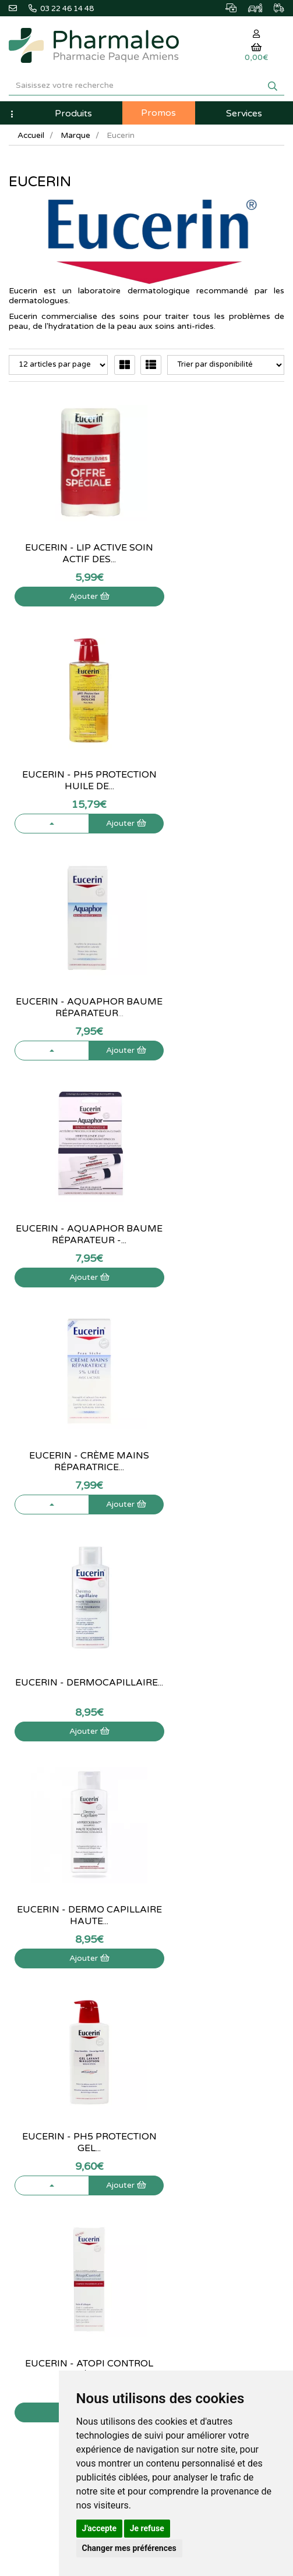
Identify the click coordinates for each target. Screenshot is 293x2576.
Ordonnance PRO (185, 2060)
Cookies (22, 2227)
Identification (178, 2125)
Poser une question (41, 2138)
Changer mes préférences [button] (129, 2548)
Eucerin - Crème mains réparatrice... (73, 996)
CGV (16, 2202)
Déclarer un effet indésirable (56, 2163)
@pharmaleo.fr (40, 1988)
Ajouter (73, 585)
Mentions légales (37, 2189)
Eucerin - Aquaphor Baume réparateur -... (219, 769)
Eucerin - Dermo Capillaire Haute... (73, 1223)
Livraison (24, 2176)
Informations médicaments (54, 2150)
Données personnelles (46, 2214)
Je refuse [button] (147, 2528)
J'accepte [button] (99, 2528)
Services (244, 113)
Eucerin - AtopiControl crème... (73, 1677)
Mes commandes (184, 2138)
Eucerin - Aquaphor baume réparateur (73, 769)
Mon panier (175, 2113)
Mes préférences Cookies (199, 2189)
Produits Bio (176, 2035)
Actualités (172, 1971)
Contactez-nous (35, 2113)
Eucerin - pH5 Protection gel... (219, 1223)
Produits (73, 113)
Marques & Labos (185, 1997)
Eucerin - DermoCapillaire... (219, 996)
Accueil (31, 135)
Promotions (175, 2022)
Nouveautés (175, 2010)
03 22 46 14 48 (147, 1865)
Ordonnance (177, 2047)
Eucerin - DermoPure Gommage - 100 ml (220, 1450)
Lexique (169, 1984)
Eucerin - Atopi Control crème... (73, 1450)
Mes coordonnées (186, 2150)
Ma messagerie (181, 2163)
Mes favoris (175, 2176)
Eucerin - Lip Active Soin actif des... (73, 542)
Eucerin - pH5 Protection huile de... (219, 542)
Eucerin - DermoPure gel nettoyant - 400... (220, 1677)
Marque (77, 135)
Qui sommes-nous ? (42, 2125)
